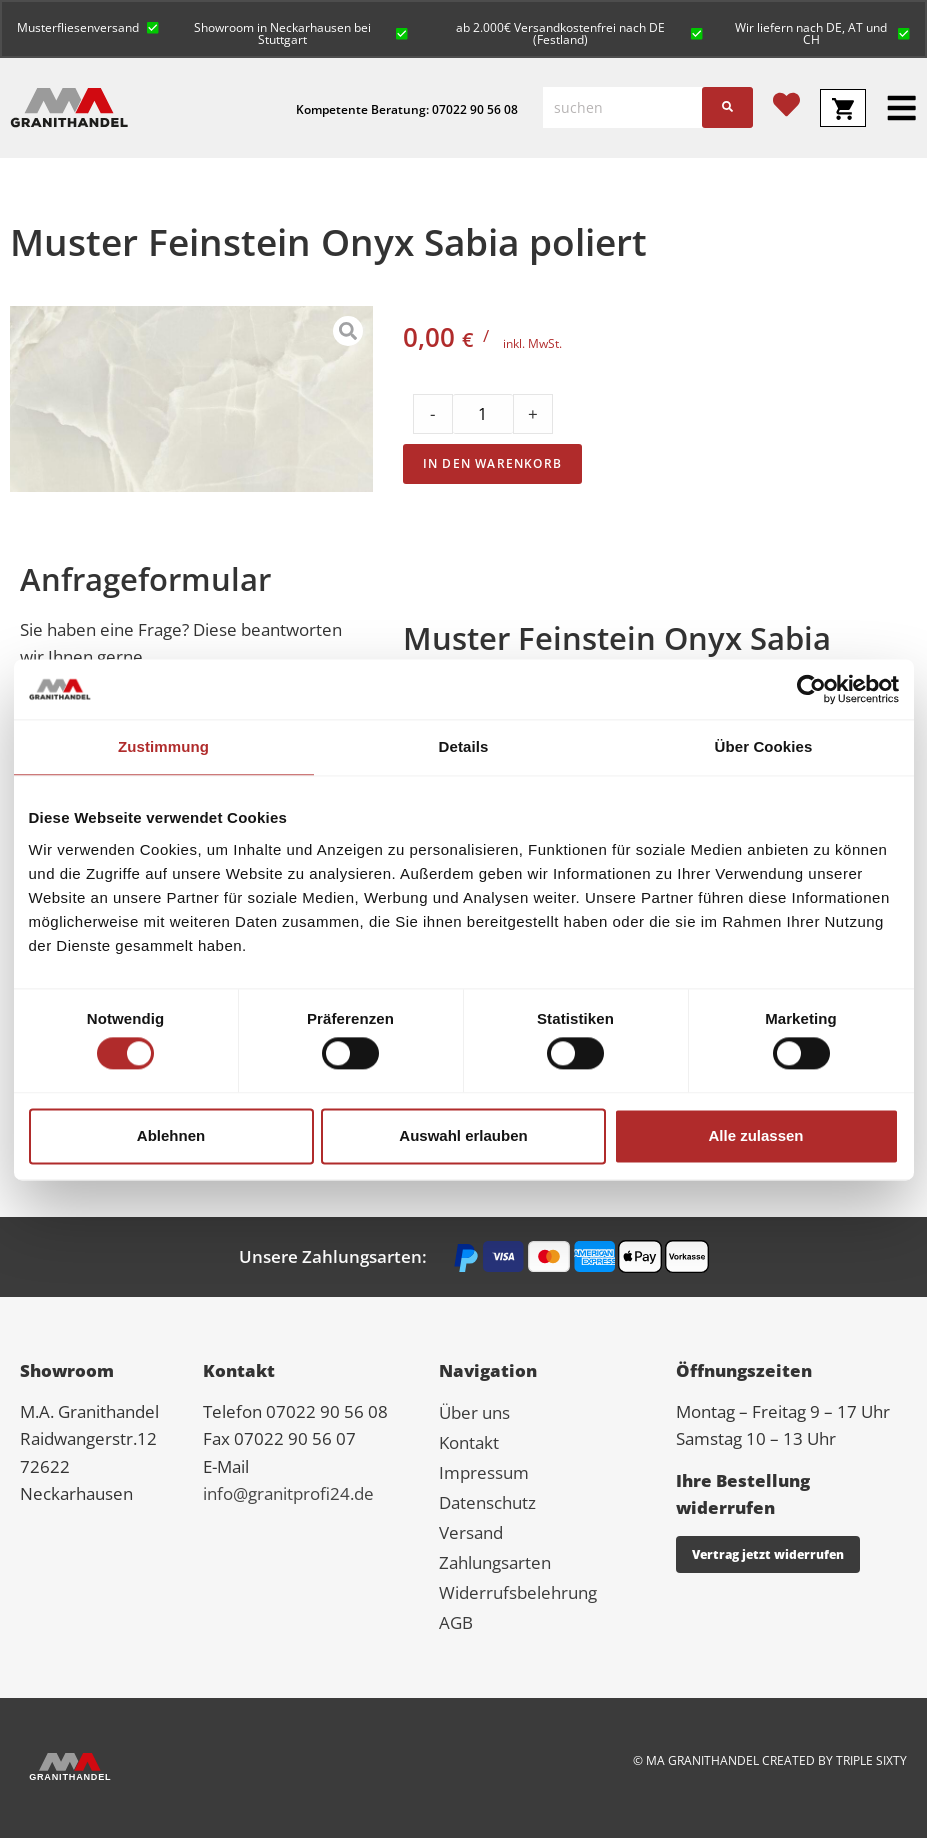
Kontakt (469, 1444)
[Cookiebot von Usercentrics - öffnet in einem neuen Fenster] (811, 689)
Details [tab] (464, 746)
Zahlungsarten (495, 1564)
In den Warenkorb (492, 465)
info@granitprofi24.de (288, 1495)
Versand (471, 1534)
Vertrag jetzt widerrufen (768, 1556)
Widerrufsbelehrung (518, 1594)
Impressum (484, 1474)
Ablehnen (171, 1135)
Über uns (474, 1414)
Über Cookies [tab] (764, 746)
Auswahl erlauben (463, 1135)
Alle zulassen (755, 1135)
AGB (456, 1624)
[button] (89, 26)
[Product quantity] (483, 416)
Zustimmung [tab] (163, 746)
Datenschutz (487, 1504)
